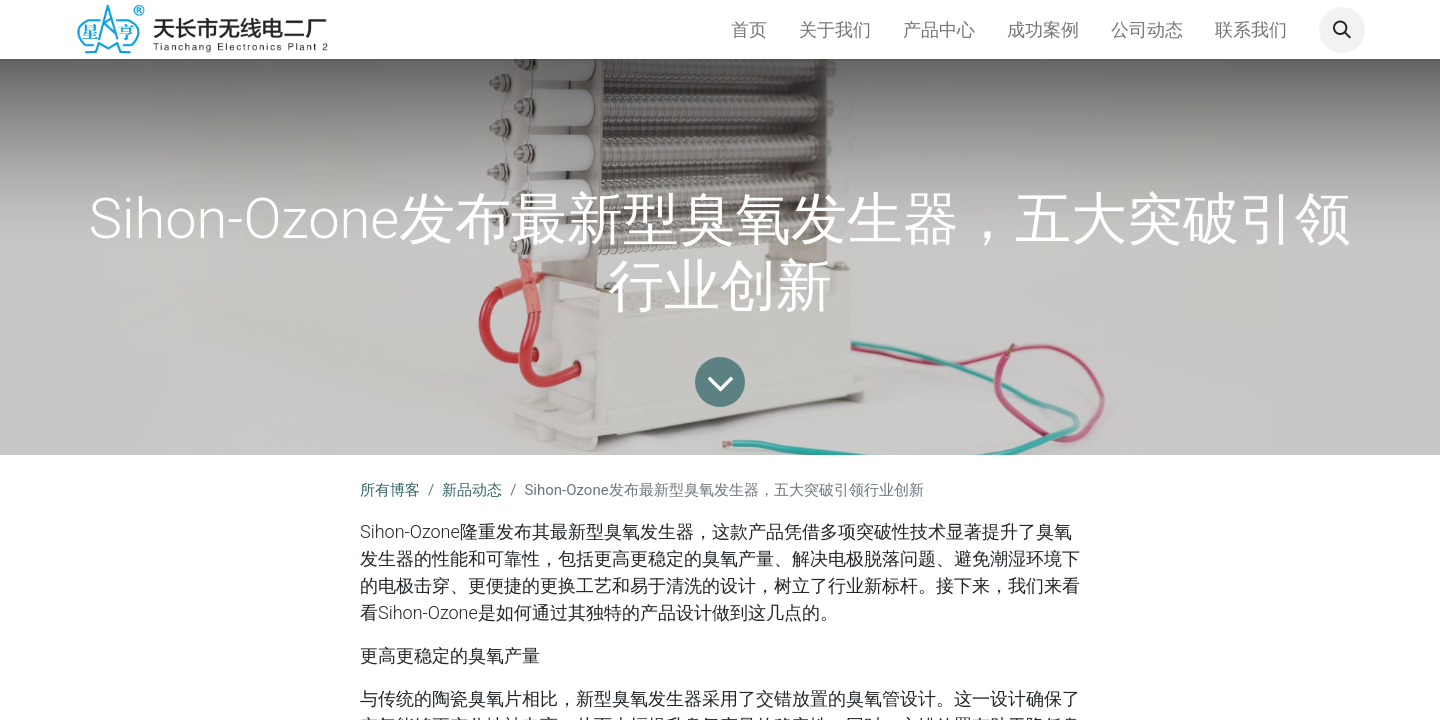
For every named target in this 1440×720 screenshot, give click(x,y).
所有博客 (390, 490)
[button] (1342, 30)
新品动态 (472, 490)
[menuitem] (749, 29)
